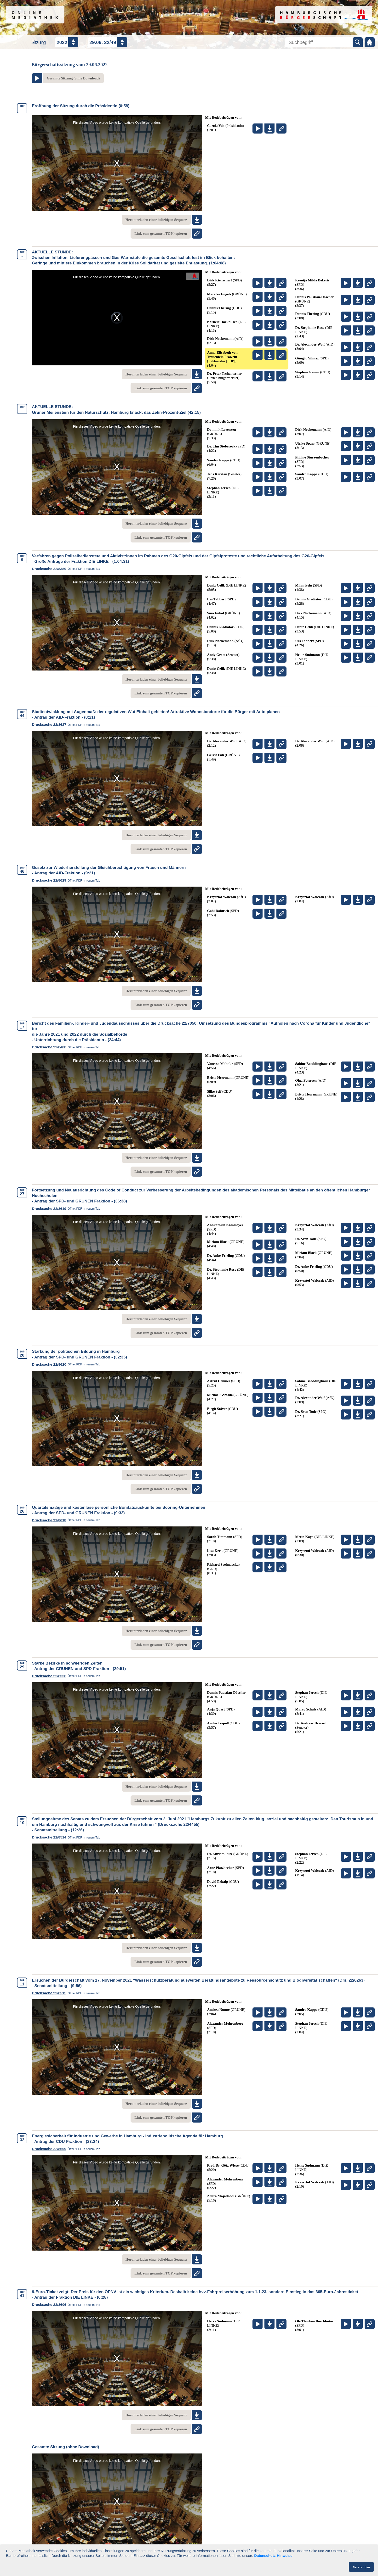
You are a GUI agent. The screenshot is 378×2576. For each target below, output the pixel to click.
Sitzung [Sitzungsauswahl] (38, 42)
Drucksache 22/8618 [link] (67, 1520)
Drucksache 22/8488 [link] (67, 1047)
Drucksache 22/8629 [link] (67, 880)
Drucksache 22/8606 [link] (67, 2304)
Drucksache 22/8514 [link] (67, 1837)
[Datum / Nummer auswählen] (107, 42)
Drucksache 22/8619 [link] (67, 1208)
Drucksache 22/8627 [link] (67, 724)
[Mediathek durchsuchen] (318, 42)
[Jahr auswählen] (66, 42)
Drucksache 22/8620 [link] (67, 1364)
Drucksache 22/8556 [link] (67, 1676)
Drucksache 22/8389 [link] (67, 568)
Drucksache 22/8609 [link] (67, 2149)
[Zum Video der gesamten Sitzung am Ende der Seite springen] (67, 78)
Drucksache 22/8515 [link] (67, 1993)
